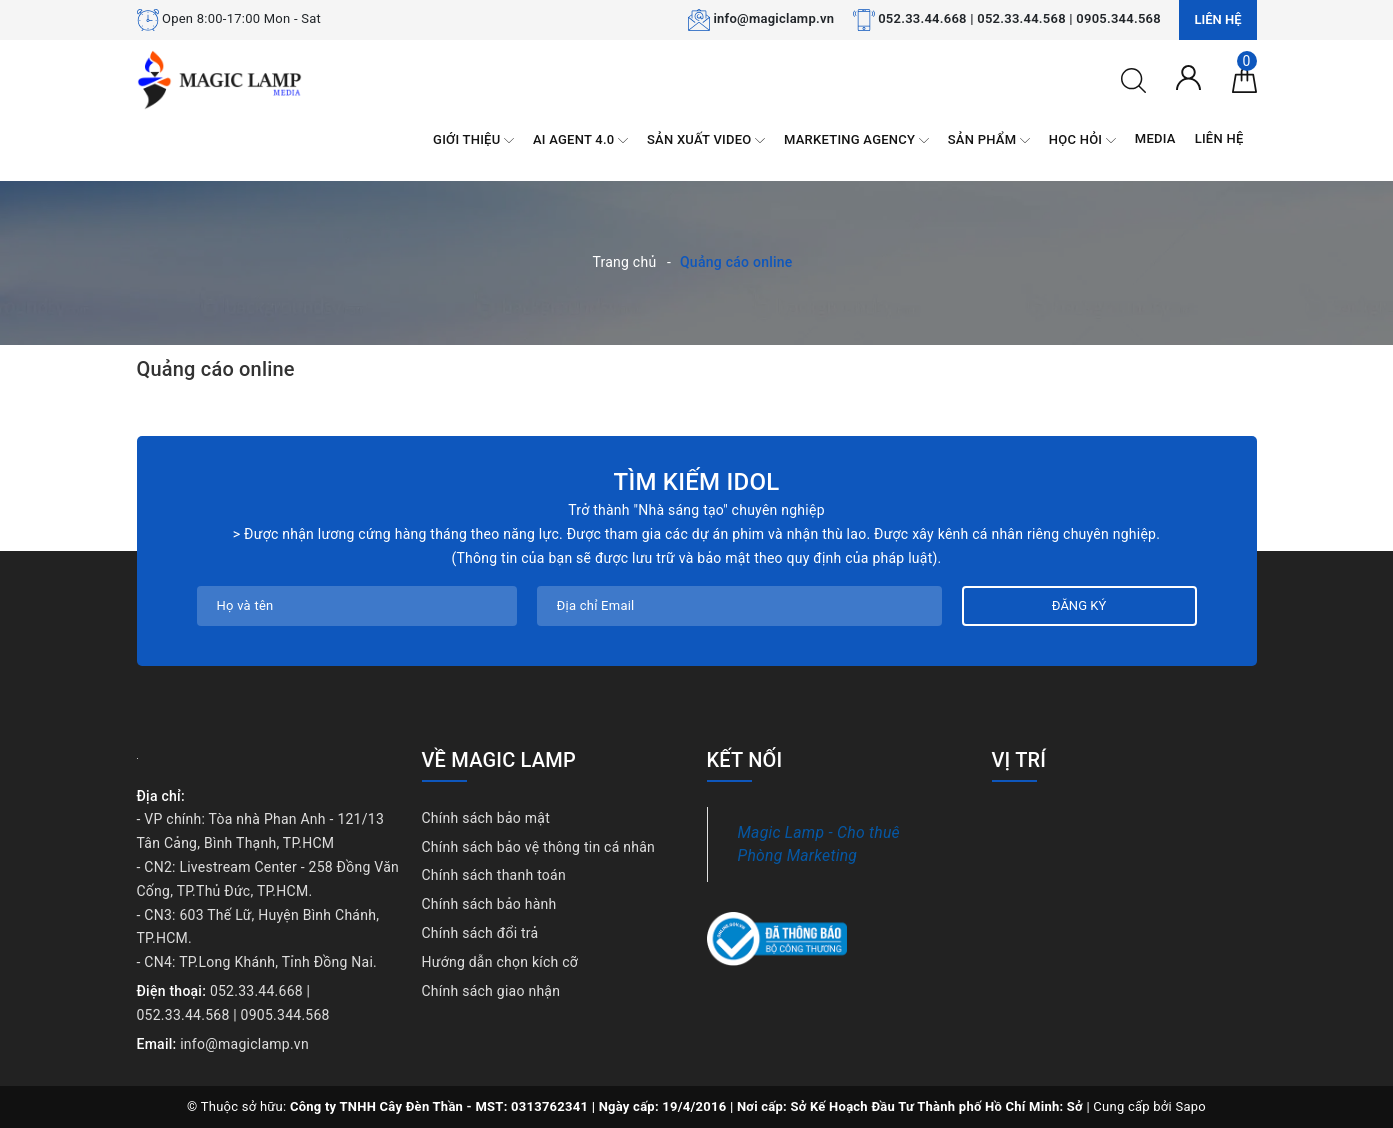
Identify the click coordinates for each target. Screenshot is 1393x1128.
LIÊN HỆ (1219, 138)
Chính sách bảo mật (486, 818)
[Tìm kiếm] (1133, 79)
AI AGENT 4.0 (580, 140)
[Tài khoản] (1188, 76)
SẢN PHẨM (989, 140)
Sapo (1190, 1106)
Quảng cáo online (216, 369)
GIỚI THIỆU (473, 140)
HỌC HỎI (1082, 140)
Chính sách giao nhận (491, 991)
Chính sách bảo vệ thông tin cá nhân (539, 847)
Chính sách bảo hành (489, 904)
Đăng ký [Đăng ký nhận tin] (1079, 605)
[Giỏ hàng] (1244, 79)
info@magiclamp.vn (773, 18)
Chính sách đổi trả (480, 933)
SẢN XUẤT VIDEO (706, 140)
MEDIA (1155, 138)
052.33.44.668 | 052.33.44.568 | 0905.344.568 (1019, 18)
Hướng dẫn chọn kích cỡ (500, 962)
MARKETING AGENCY (856, 140)
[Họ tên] (357, 606)
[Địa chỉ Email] (739, 606)
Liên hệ (1217, 19)
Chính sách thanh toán (494, 875)
